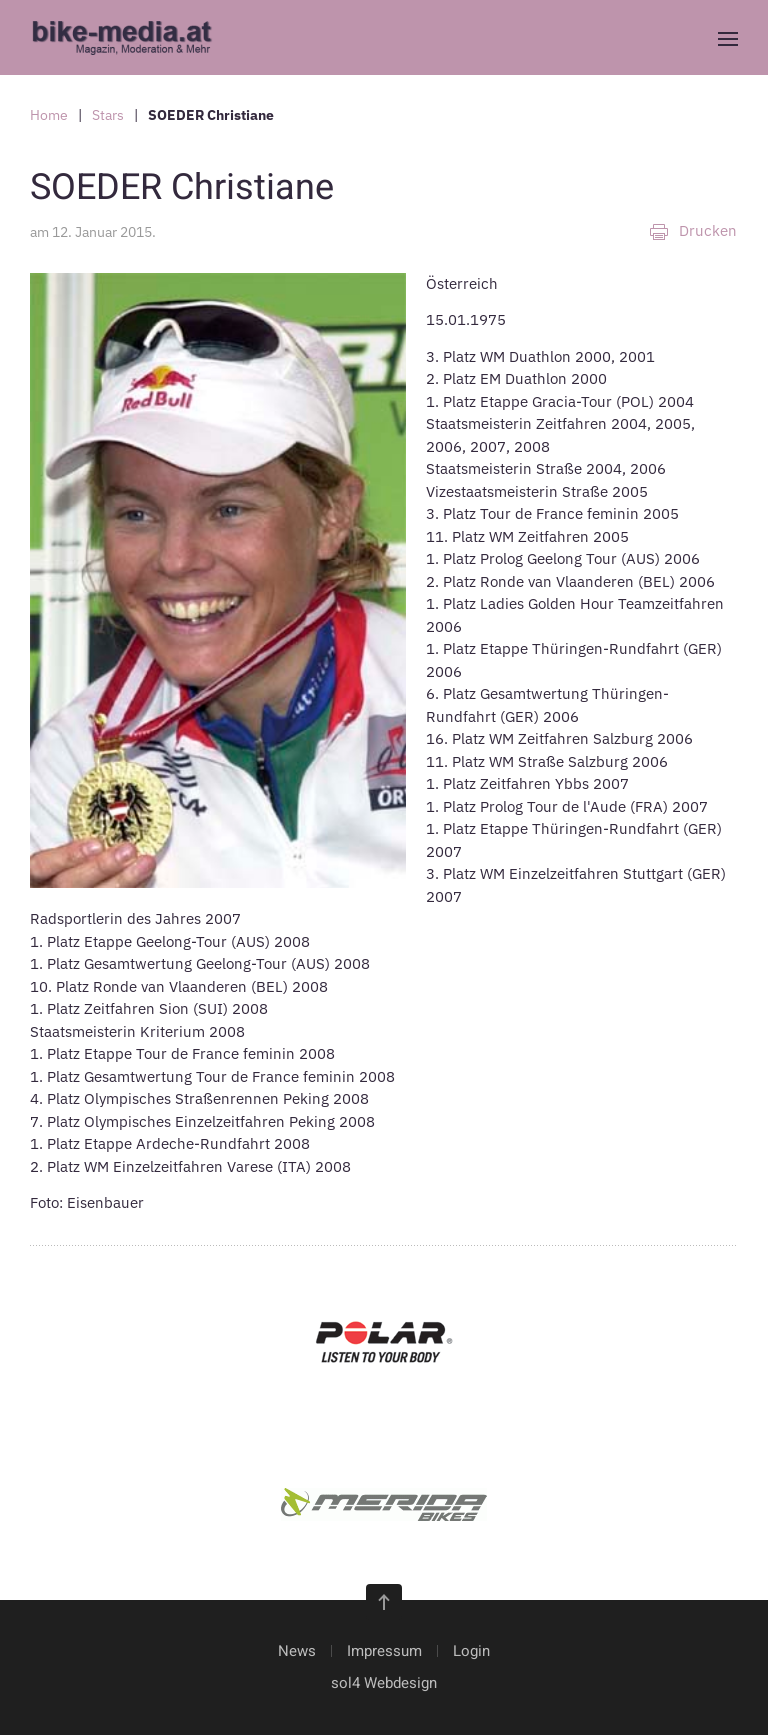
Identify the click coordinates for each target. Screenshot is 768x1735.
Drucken (693, 231)
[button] (728, 39)
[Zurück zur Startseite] (129, 37)
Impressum (384, 1651)
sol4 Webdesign (384, 1683)
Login (471, 1651)
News (297, 1651)
